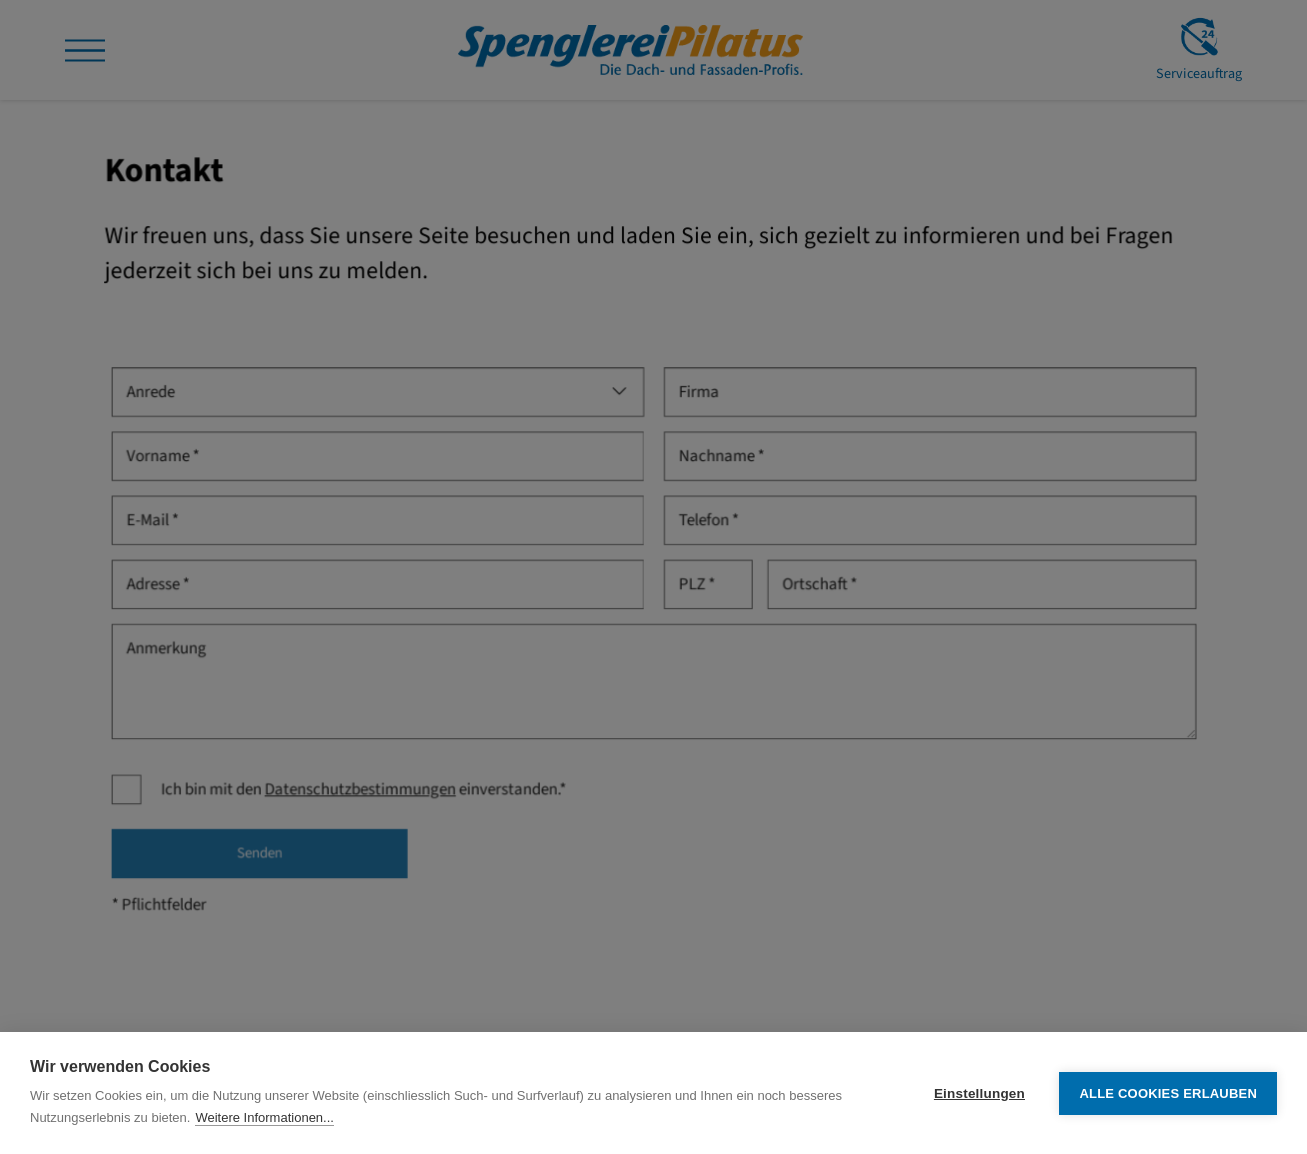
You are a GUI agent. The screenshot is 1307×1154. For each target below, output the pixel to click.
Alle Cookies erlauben (1168, 1093)
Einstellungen (979, 1093)
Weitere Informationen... (264, 1117)
